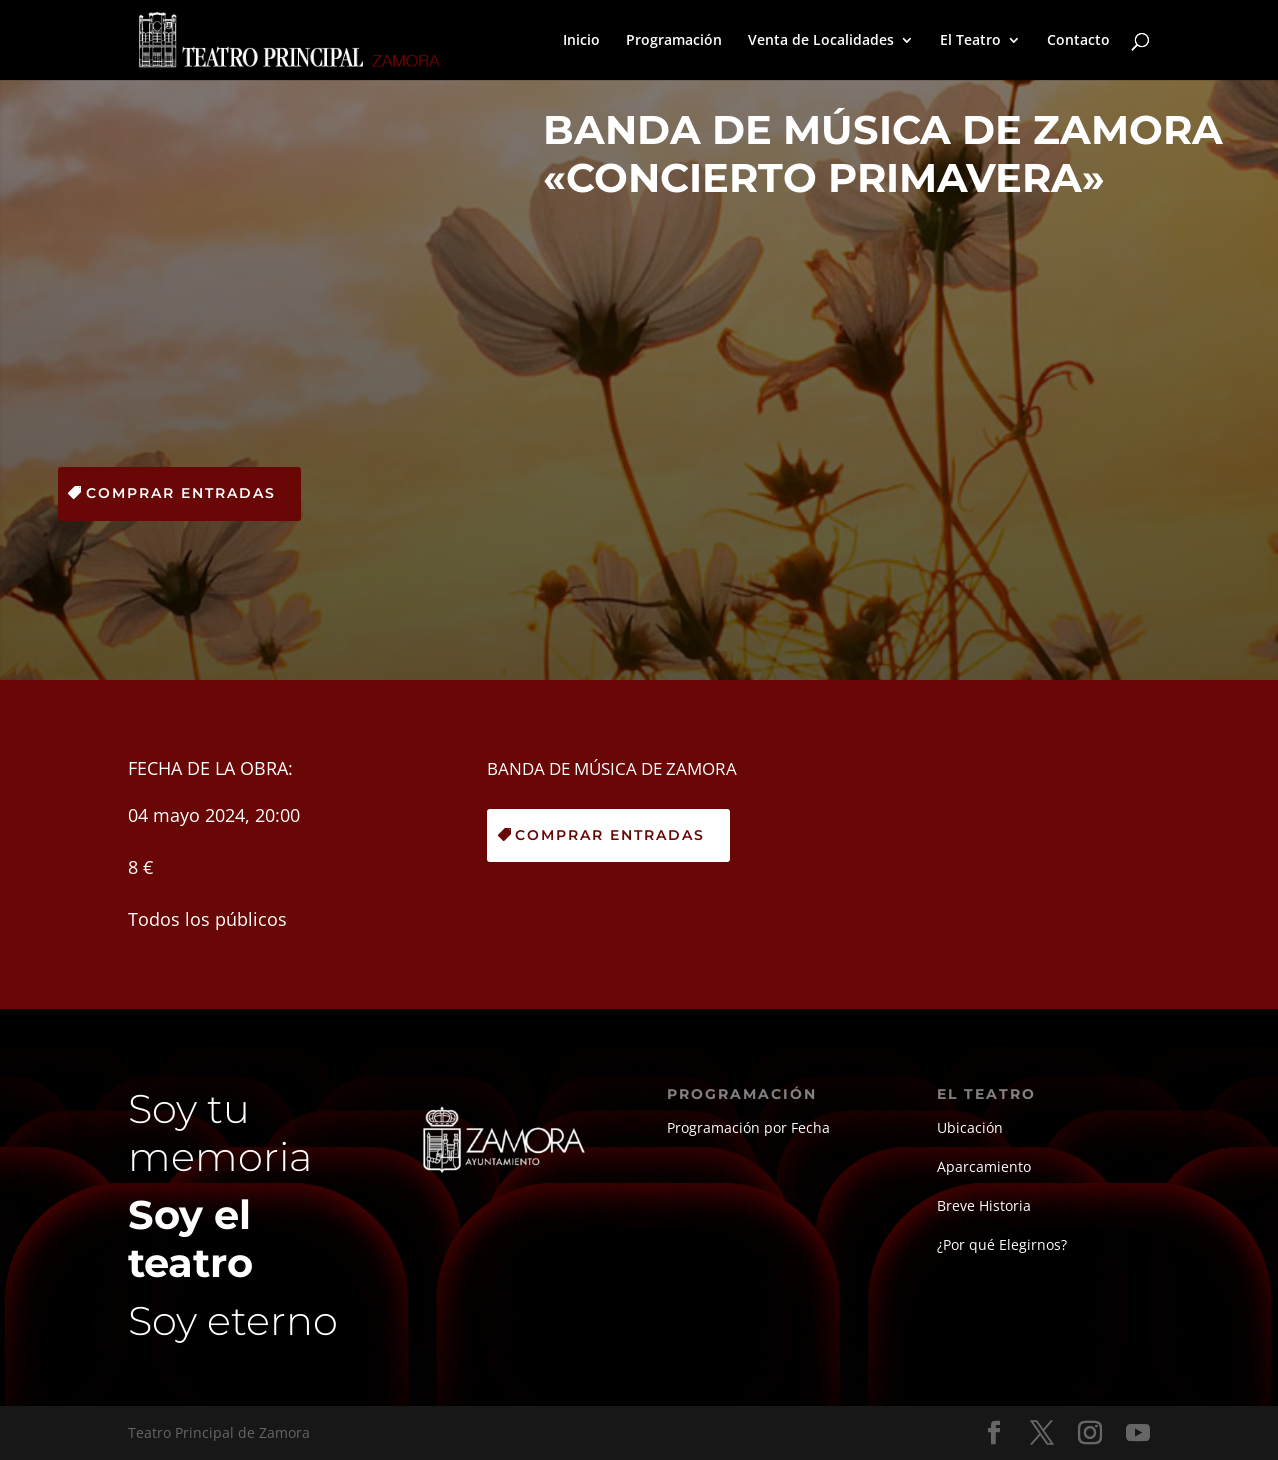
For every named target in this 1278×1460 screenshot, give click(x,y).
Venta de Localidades (821, 41)
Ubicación (970, 1127)
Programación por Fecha (748, 1127)
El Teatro (970, 41)
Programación (674, 41)
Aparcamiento (984, 1166)
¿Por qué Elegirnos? (1002, 1244)
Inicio (581, 41)
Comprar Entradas (181, 493)
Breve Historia (984, 1205)
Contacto (1078, 41)
